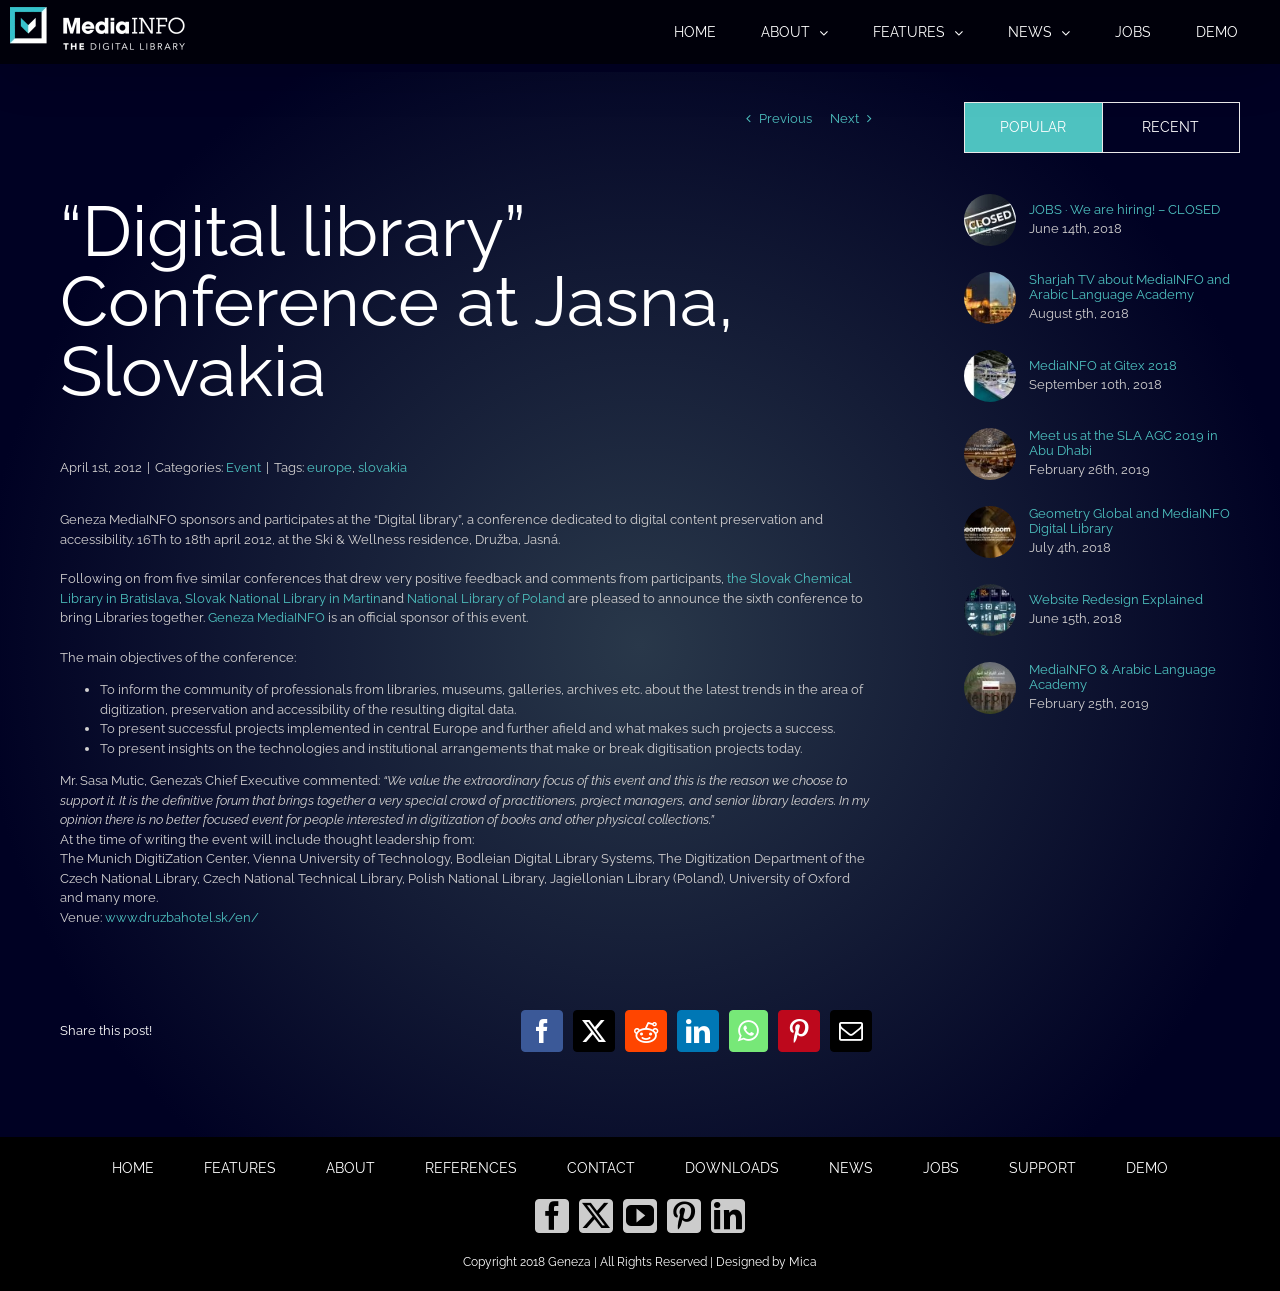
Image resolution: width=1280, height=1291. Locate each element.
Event (243, 467)
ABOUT (350, 1168)
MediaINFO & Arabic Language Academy (1122, 677)
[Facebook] (552, 1216)
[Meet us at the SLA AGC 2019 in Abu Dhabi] (990, 437)
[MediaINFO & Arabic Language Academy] (990, 671)
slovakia (382, 467)
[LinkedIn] (728, 1216)
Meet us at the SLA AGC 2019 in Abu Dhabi (1123, 443)
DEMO (1147, 1168)
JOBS (941, 1168)
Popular (1033, 127)
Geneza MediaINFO (266, 617)
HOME (133, 1168)
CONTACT (601, 1168)
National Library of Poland (486, 598)
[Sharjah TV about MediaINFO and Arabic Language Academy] (990, 281)
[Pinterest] (684, 1216)
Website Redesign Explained (1116, 599)
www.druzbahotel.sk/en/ (182, 917)
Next (844, 118)
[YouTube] (640, 1216)
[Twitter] (596, 1216)
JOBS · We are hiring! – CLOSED (1124, 209)
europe (329, 467)
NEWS (851, 1168)
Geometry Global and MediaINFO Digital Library (1129, 521)
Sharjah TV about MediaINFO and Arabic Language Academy (1129, 287)
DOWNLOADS (732, 1168)
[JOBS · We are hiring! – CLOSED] (990, 203)
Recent (1170, 127)
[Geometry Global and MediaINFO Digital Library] (990, 515)
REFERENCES (471, 1168)
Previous (785, 118)
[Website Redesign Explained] (990, 593)
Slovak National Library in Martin (283, 598)
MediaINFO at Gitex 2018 (1103, 365)
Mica (803, 1262)
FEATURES (240, 1168)
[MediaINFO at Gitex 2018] (990, 359)
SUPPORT (1042, 1168)
